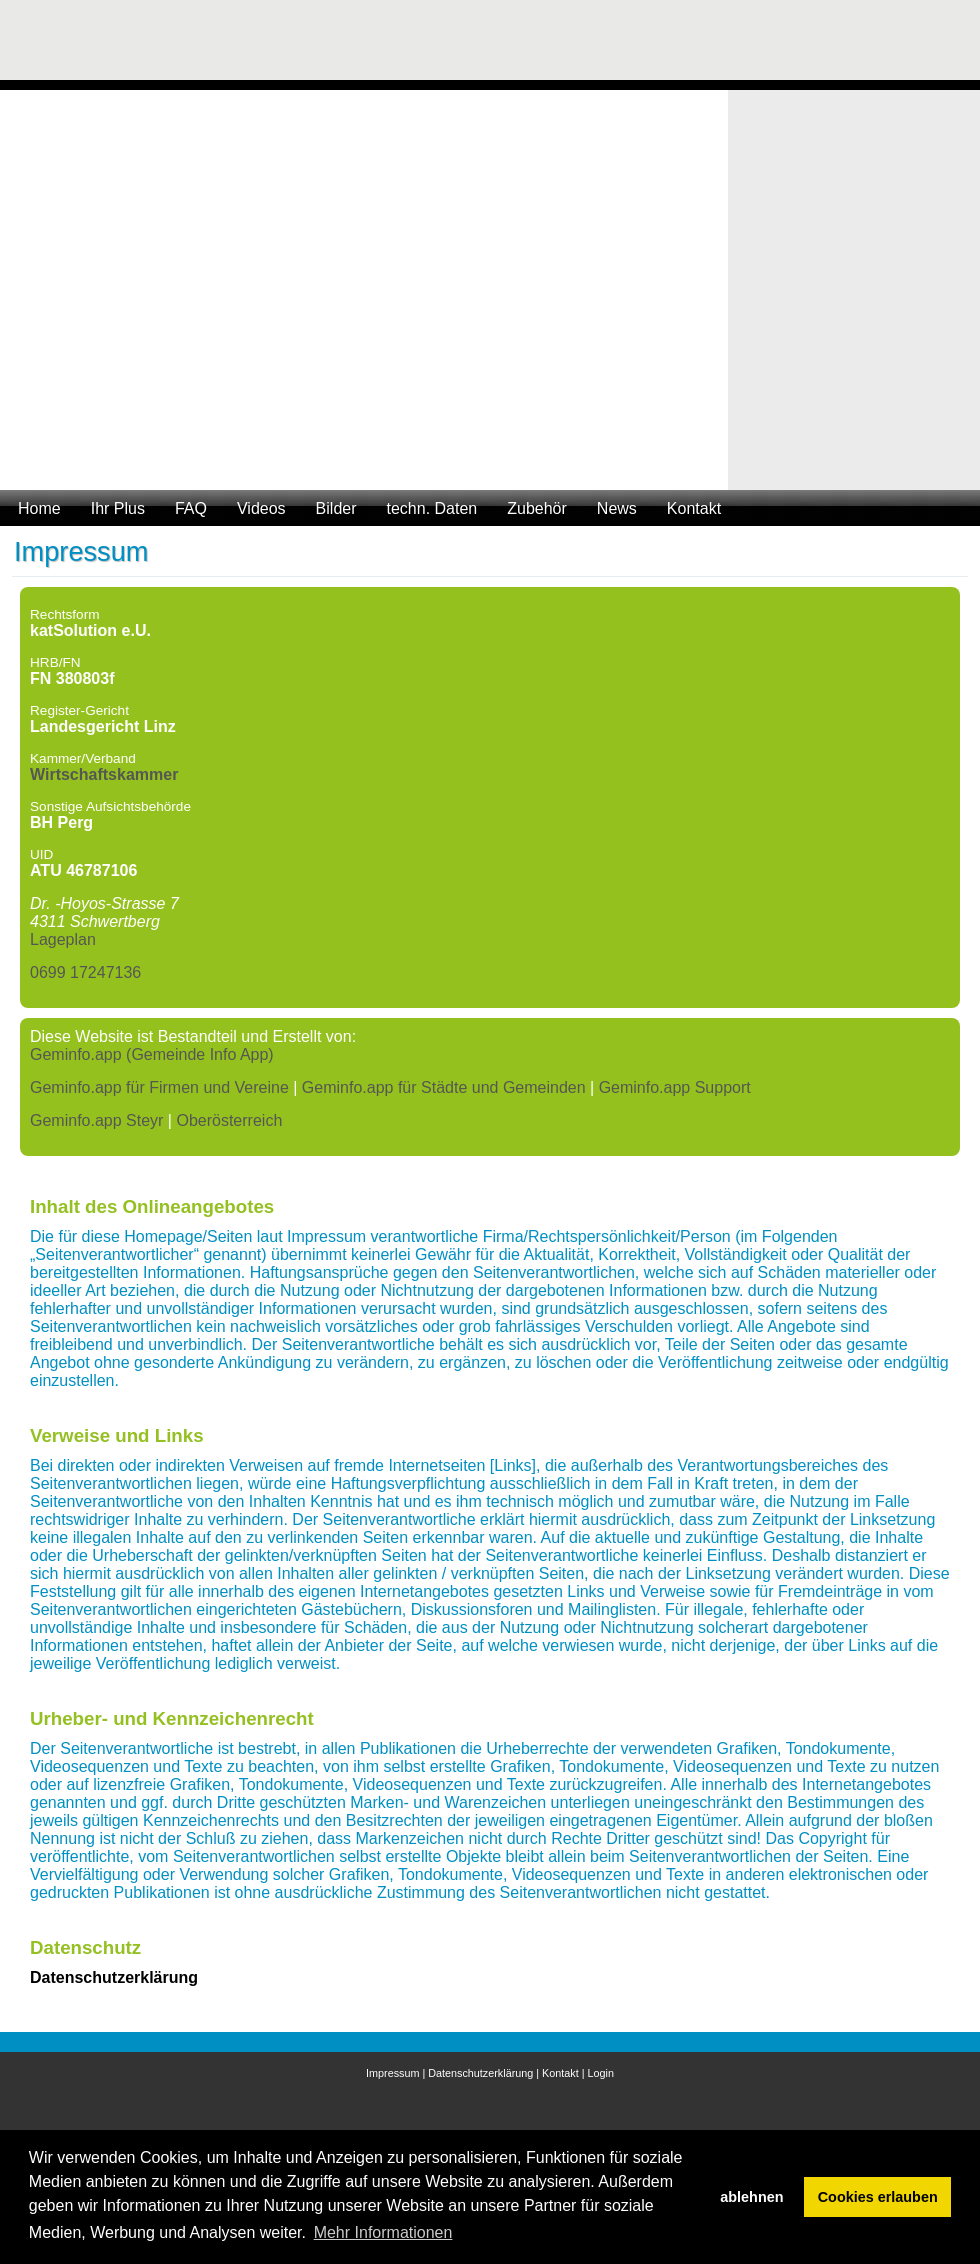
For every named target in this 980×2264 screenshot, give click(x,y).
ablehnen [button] (751, 2197)
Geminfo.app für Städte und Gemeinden (444, 1087)
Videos (261, 508)
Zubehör (537, 508)
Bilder (336, 508)
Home (39, 508)
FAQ (191, 508)
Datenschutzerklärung (480, 2073)
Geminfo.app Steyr (96, 1120)
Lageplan (63, 939)
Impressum (392, 2073)
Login (601, 2073)
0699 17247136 (85, 972)
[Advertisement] (880, 45)
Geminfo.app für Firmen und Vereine (159, 1087)
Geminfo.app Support (675, 1087)
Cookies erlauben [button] (878, 2197)
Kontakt (694, 508)
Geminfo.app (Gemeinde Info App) (152, 1054)
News (617, 508)
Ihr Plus (118, 508)
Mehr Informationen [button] (383, 2232)
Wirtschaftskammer (104, 774)
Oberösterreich (229, 1120)
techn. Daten (432, 508)
